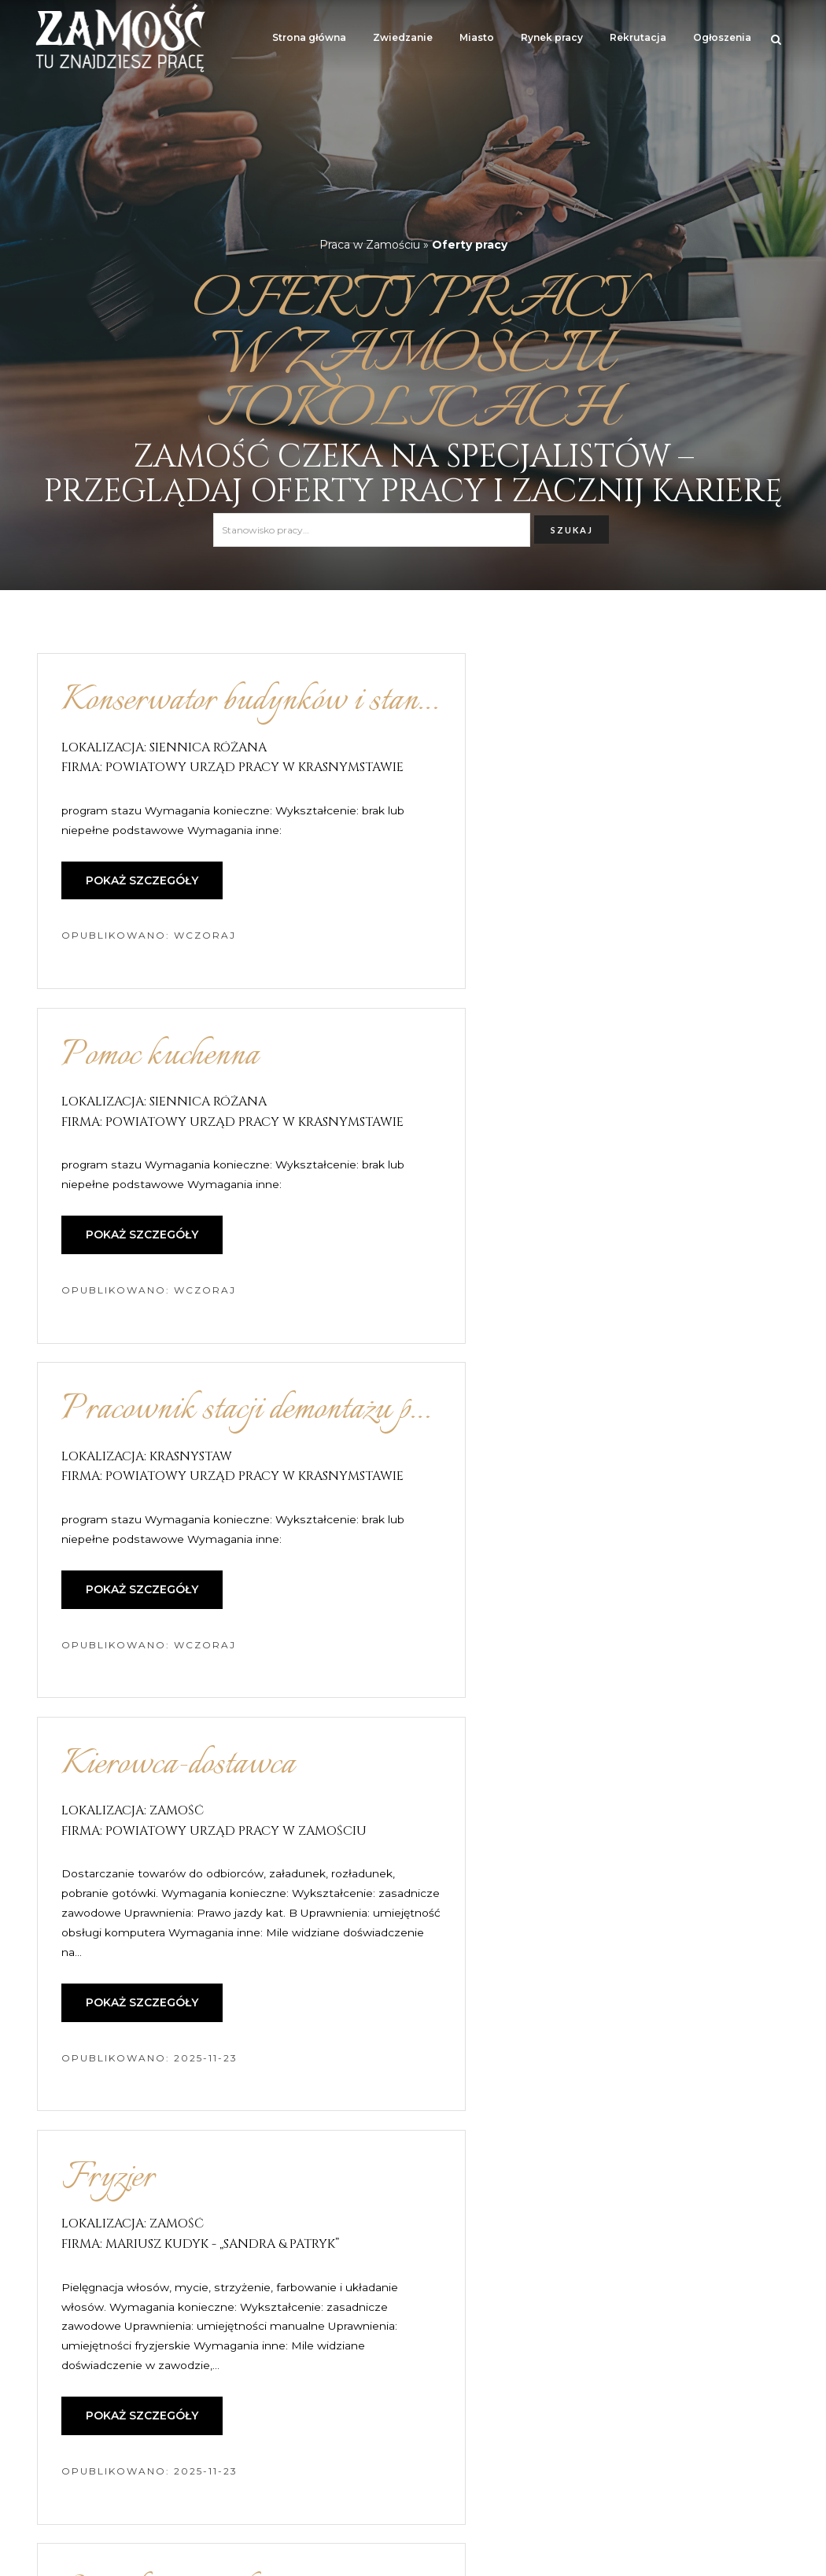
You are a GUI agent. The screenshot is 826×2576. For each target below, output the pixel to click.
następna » (592, 2353)
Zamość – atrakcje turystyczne (119, 2556)
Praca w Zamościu (369, 245)
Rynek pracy (552, 37)
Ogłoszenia (722, 37)
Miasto (476, 37)
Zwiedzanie (403, 37)
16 (521, 2353)
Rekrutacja (638, 37)
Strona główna (309, 37)
